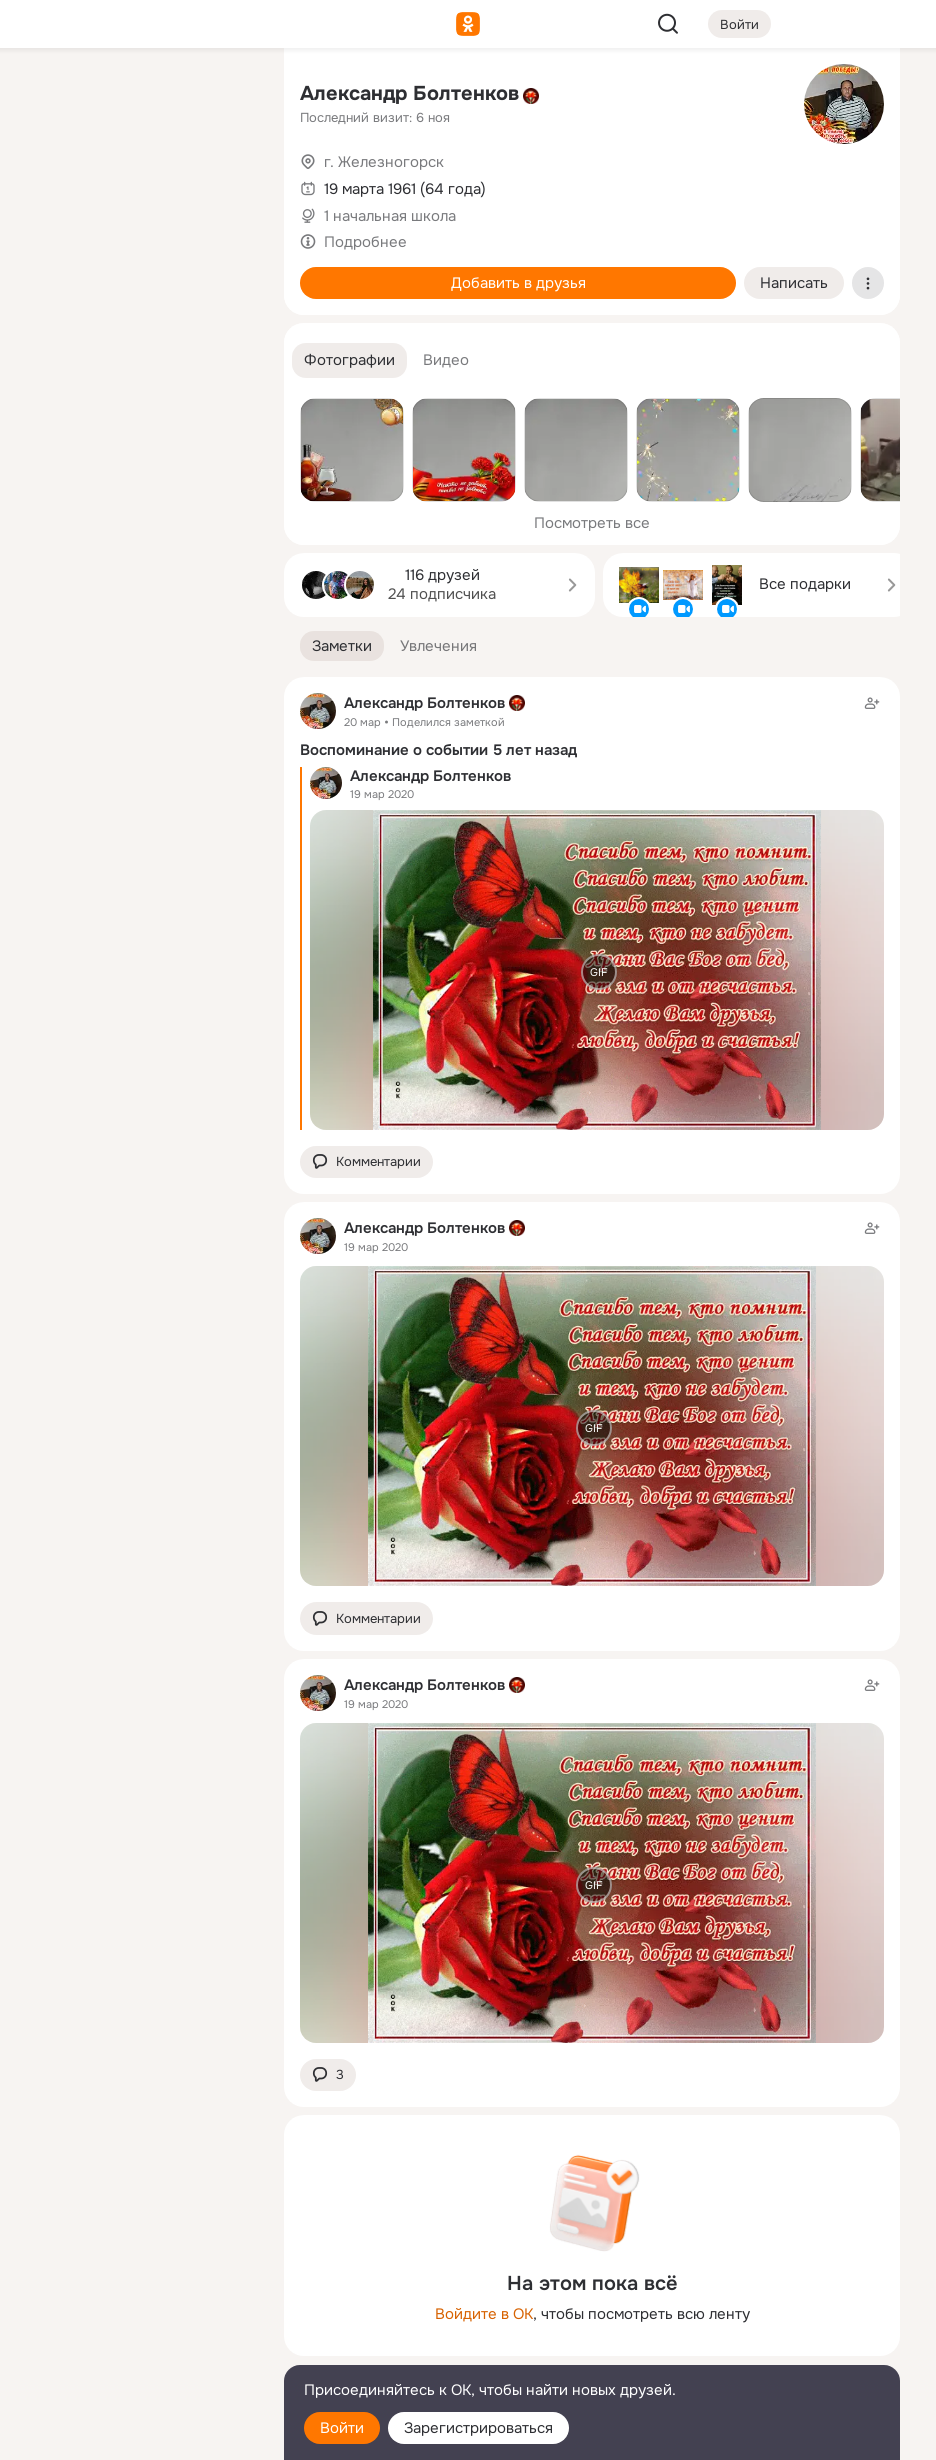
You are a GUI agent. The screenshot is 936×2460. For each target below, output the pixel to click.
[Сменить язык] (136, 2348)
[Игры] (224, 272)
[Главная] (48, 96)
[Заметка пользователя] (592, 1402)
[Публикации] (48, 184)
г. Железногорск (384, 162)
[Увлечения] (136, 96)
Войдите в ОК (484, 2314)
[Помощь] (48, 360)
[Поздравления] (136, 272)
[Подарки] (48, 272)
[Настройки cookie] (136, 2433)
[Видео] (224, 184)
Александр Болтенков (409, 93)
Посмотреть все (592, 523)
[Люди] (136, 184)
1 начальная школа (390, 216)
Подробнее (365, 242)
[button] (349, 360)
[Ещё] (136, 2305)
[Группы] (224, 96)
